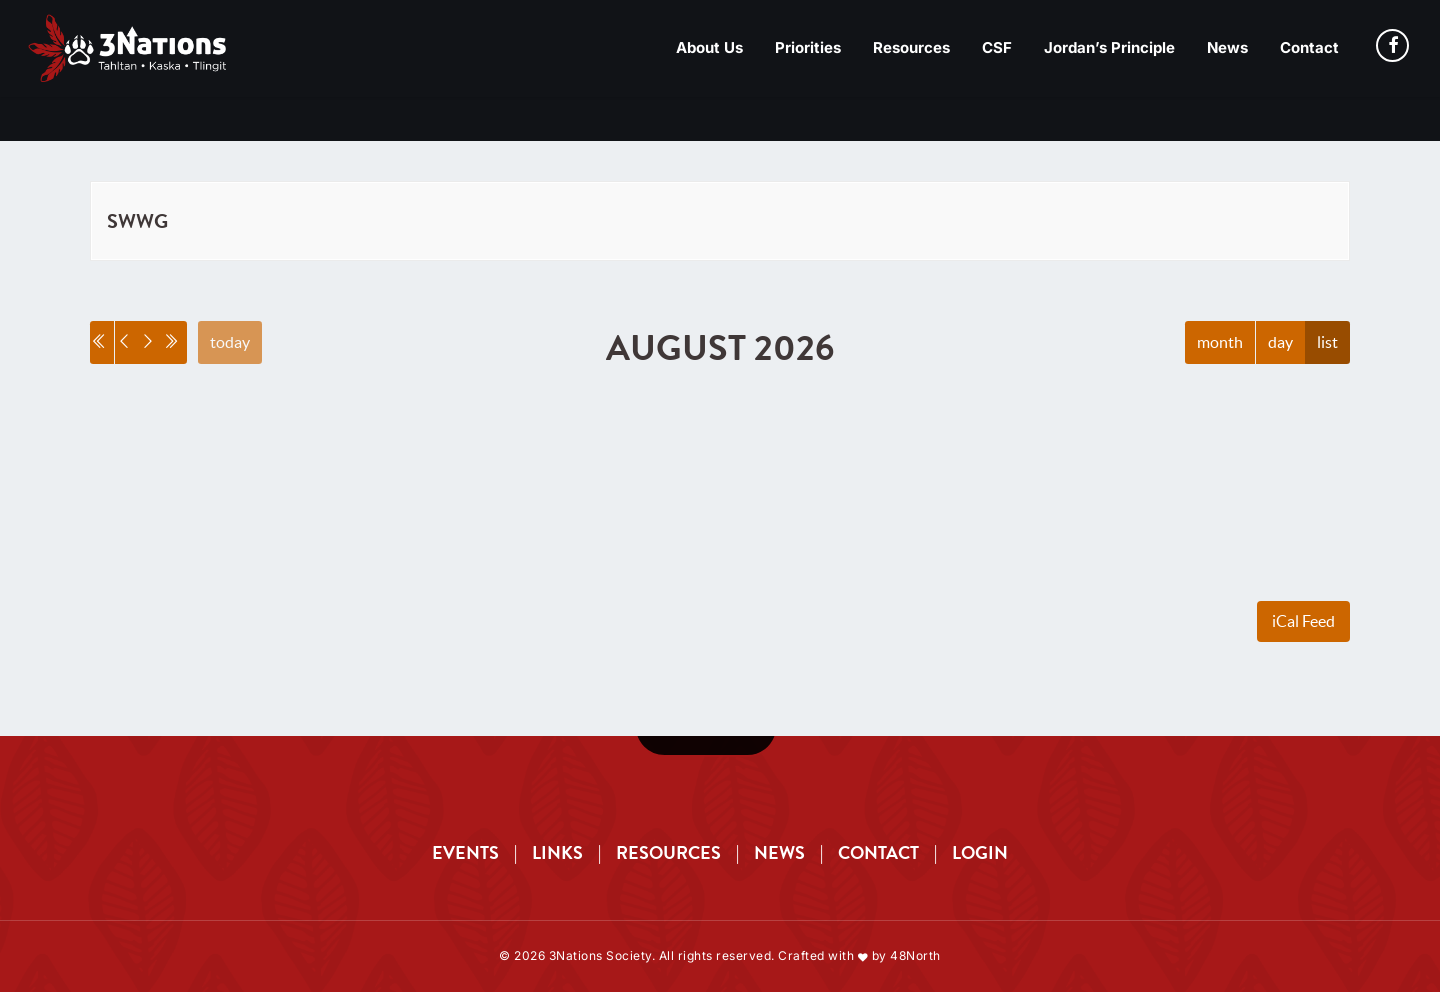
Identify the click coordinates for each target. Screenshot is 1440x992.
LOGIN (980, 852)
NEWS (779, 852)
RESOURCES (668, 852)
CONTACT (878, 852)
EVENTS (465, 852)
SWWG (137, 221)
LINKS (557, 852)
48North (915, 955)
